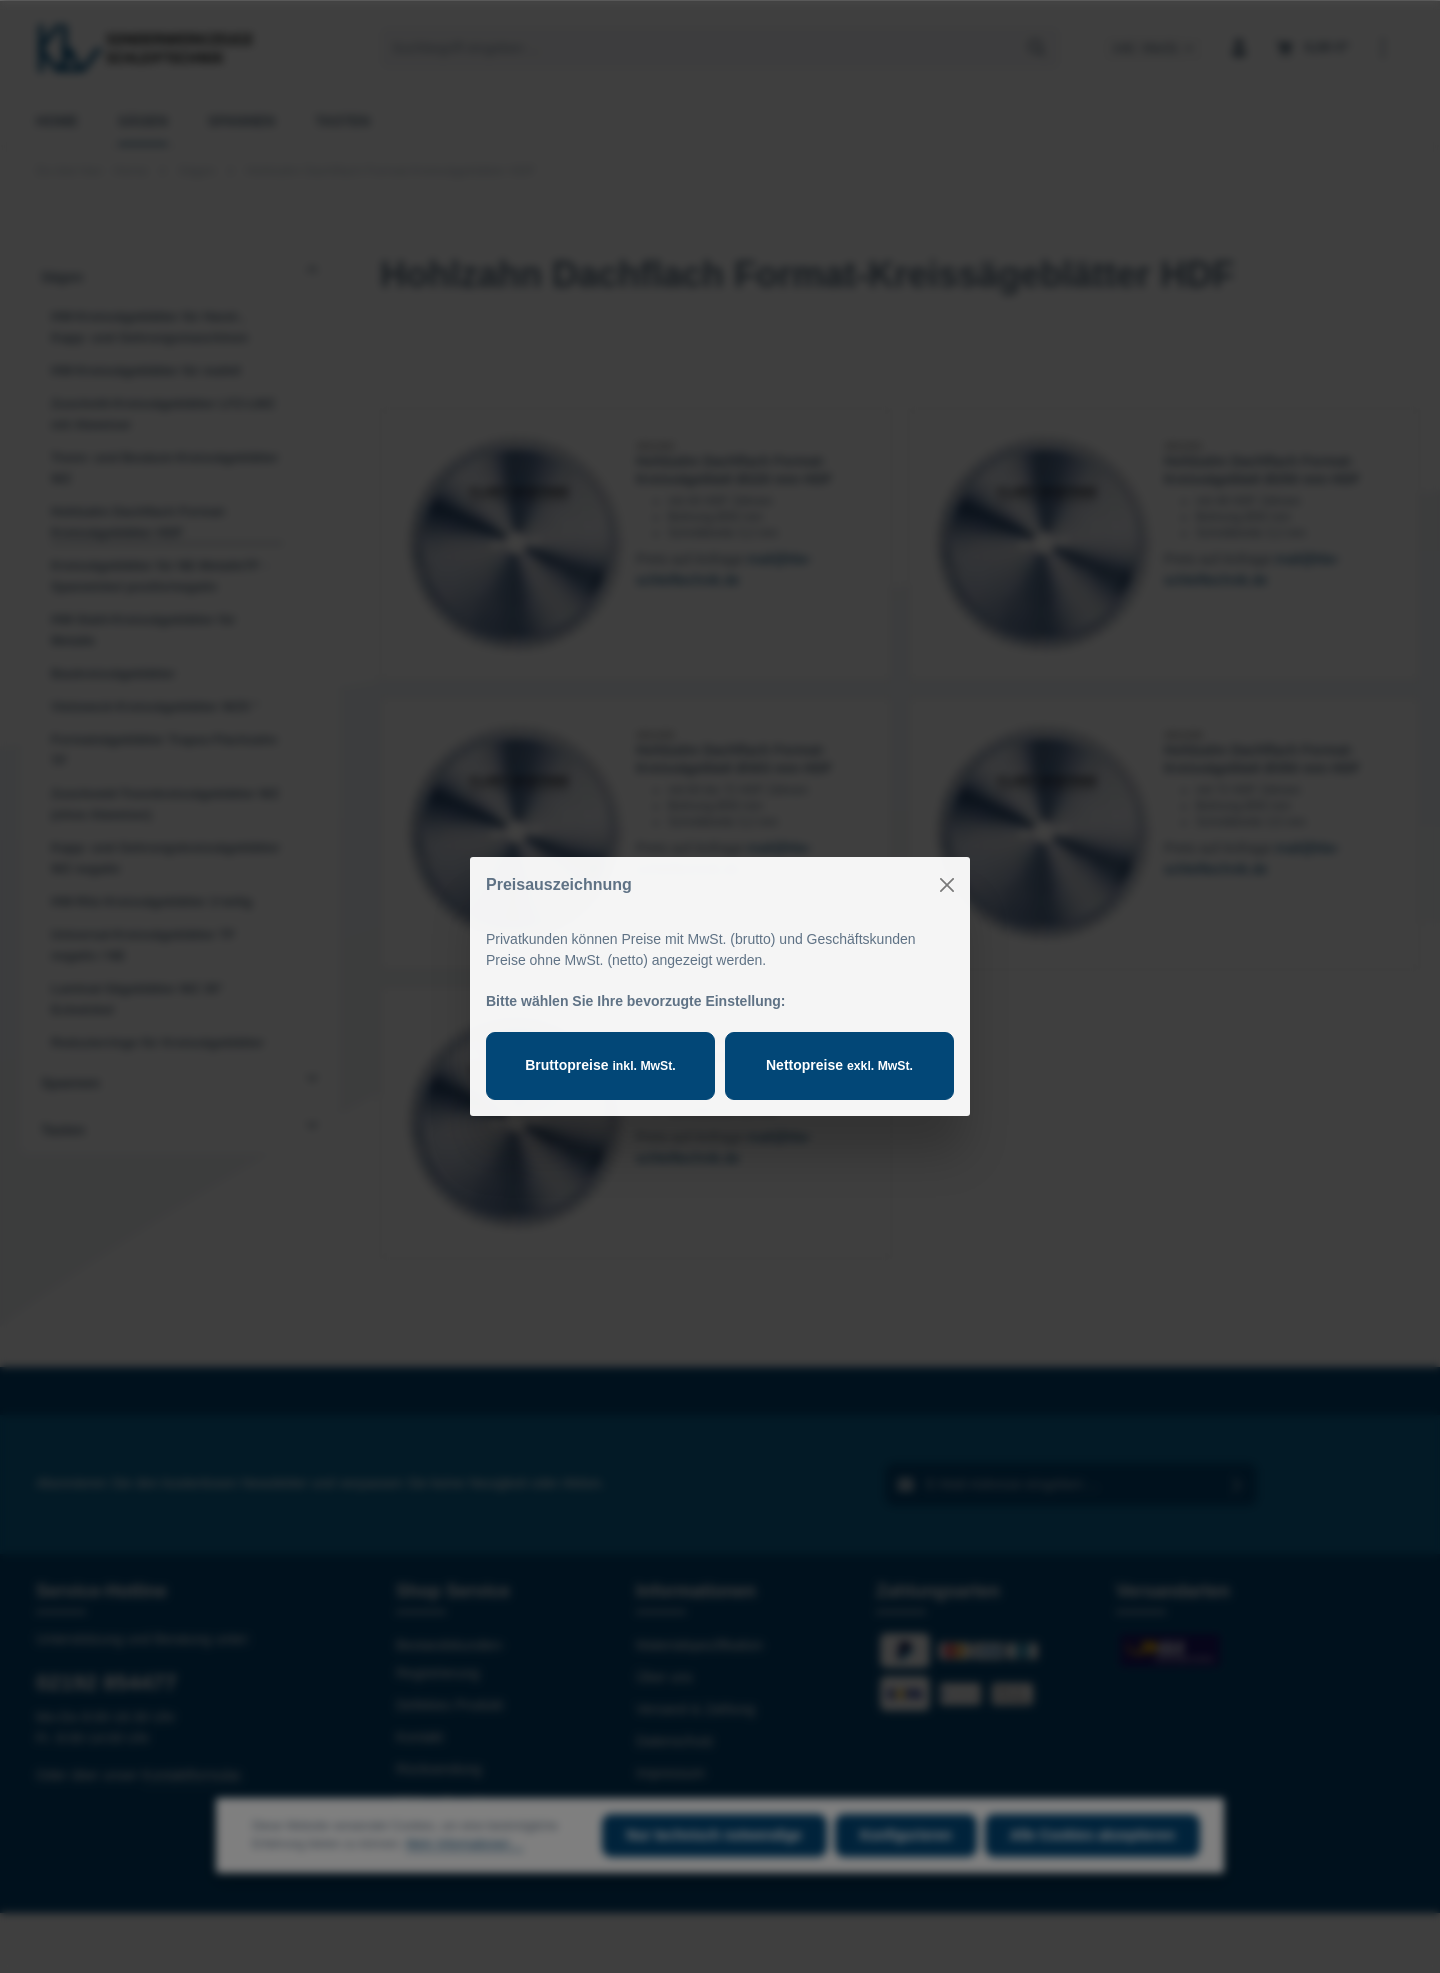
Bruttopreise (600, 1065)
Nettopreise (839, 1065)
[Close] (947, 885)
